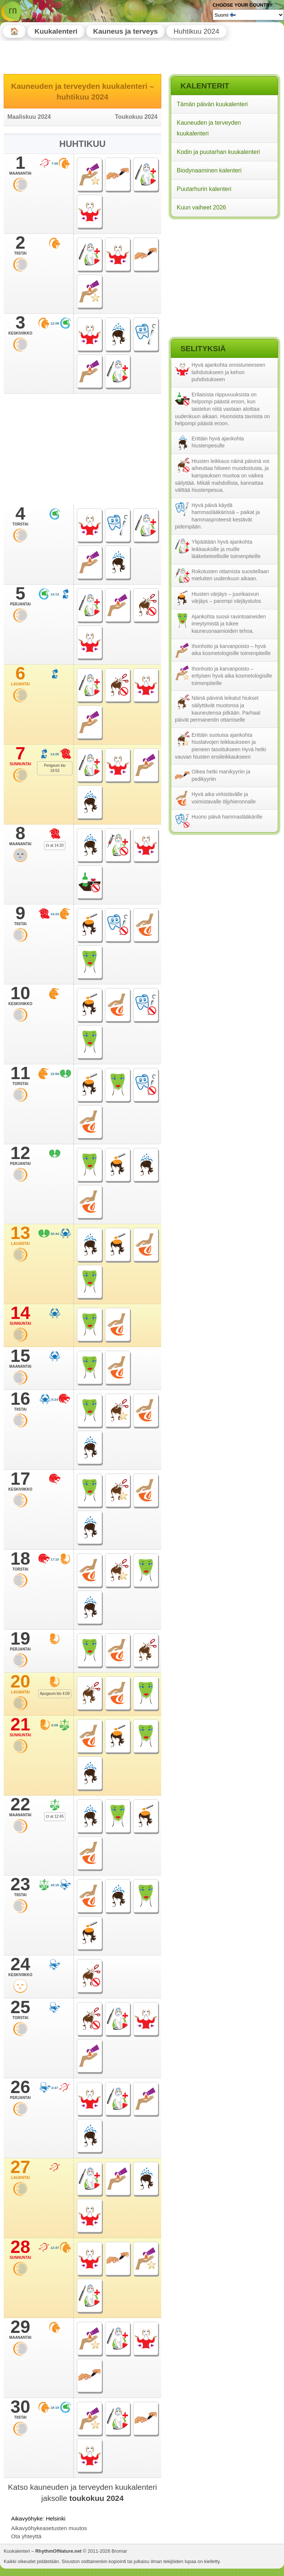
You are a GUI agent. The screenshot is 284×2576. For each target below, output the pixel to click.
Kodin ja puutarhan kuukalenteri (218, 152)
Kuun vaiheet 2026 (201, 207)
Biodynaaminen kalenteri (209, 170)
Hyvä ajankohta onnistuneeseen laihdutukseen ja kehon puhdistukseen (228, 372)
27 (20, 2169)
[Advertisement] (224, 269)
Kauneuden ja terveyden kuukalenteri (209, 128)
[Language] (248, 14)
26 (20, 2089)
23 (20, 1886)
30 (20, 2409)
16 (20, 1401)
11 (20, 1075)
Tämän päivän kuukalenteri (212, 104)
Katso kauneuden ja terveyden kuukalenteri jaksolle (82, 2492)
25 (20, 2009)
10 (20, 995)
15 (20, 1358)
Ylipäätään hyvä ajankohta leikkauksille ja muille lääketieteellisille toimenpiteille (226, 549)
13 (20, 1235)
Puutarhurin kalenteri (204, 189)
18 (20, 1561)
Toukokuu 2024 (136, 117)
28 (20, 2249)
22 (20, 1806)
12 (20, 1155)
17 (20, 1481)
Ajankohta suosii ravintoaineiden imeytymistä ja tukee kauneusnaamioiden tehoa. (229, 624)
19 (20, 1641)
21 (20, 1726)
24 (20, 1966)
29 (20, 2329)
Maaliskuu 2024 (29, 117)
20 (20, 1684)
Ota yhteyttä (26, 2536)
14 (20, 1315)
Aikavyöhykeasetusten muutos (49, 2528)
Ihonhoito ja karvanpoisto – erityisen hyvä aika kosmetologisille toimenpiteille (232, 676)
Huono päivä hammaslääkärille (227, 817)
